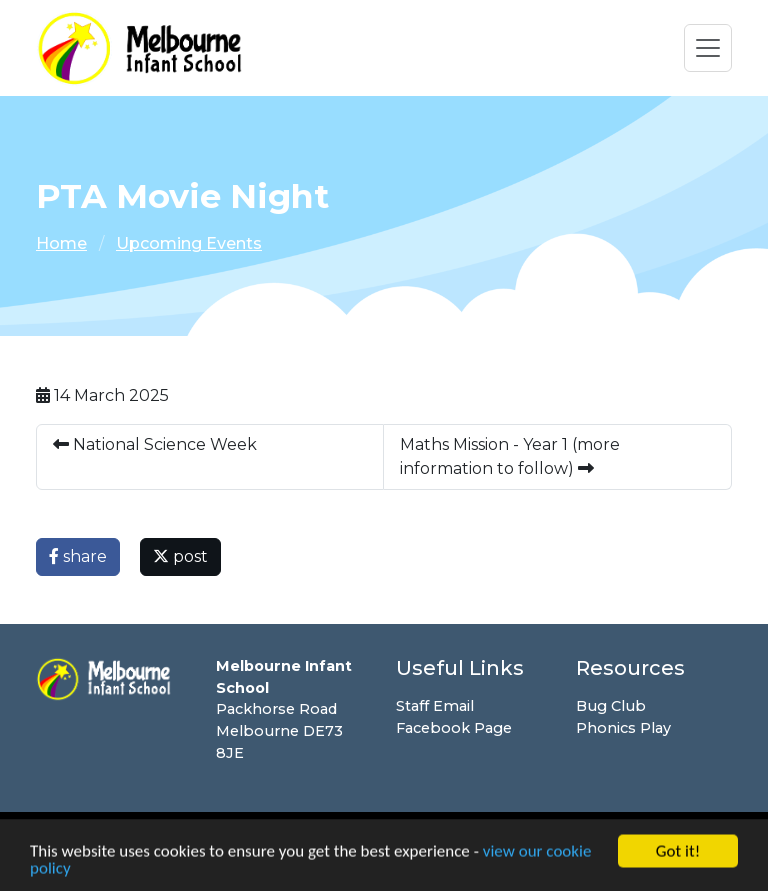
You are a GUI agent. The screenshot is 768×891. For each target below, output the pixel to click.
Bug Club (611, 706)
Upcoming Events (189, 243)
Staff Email (435, 706)
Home (61, 243)
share (78, 556)
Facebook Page (454, 728)
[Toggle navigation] (708, 48)
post (180, 556)
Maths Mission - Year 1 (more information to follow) (510, 456)
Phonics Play (623, 728)
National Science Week (155, 444)
